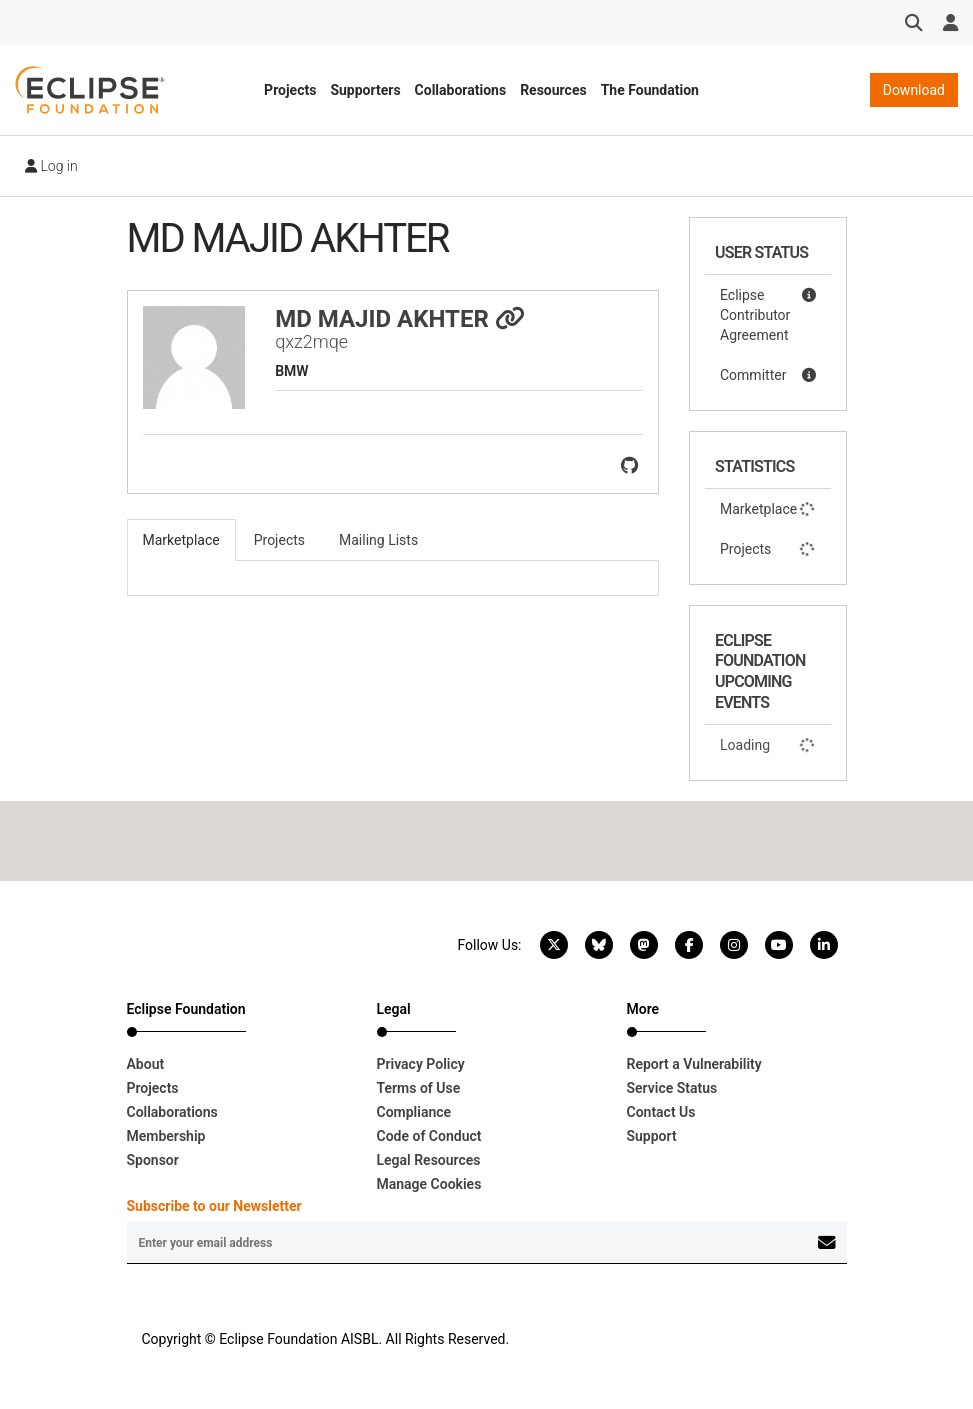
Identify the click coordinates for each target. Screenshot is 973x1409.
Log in (51, 166)
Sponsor (153, 1160)
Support (652, 1136)
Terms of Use (419, 1088)
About (146, 1064)
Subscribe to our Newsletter (214, 1206)
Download (914, 90)
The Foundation (650, 90)
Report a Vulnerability (694, 1064)
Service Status (672, 1088)
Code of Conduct (429, 1136)
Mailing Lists (378, 540)
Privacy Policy (421, 1064)
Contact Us (661, 1112)
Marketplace (768, 509)
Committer (768, 375)
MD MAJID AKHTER (400, 319)
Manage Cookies (429, 1184)
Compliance (414, 1112)
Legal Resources (429, 1160)
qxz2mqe (311, 341)
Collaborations (461, 90)
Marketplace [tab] (181, 540)
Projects (290, 90)
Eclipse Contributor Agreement (768, 314)
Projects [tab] (279, 540)
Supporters (365, 90)
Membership (166, 1136)
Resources (553, 90)
